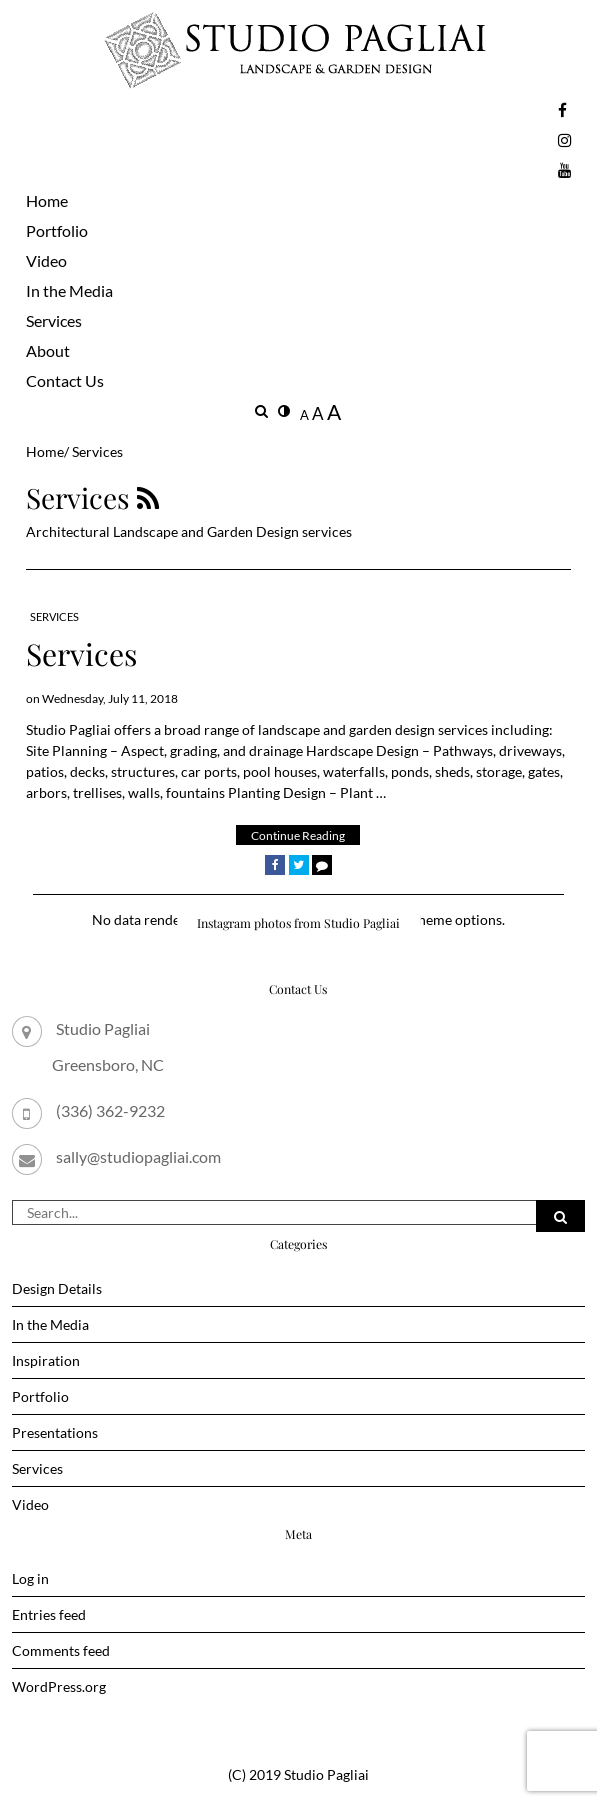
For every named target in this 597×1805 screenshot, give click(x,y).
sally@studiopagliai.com (138, 1156)
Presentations (55, 1432)
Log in (30, 1578)
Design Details (57, 1288)
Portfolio (57, 230)
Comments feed (61, 1650)
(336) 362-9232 (110, 1110)
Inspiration (46, 1360)
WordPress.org (59, 1686)
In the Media (69, 290)
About (48, 350)
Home (47, 200)
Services (54, 320)
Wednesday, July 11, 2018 (110, 698)
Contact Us (65, 380)
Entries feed (49, 1614)
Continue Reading (298, 835)
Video (46, 260)
